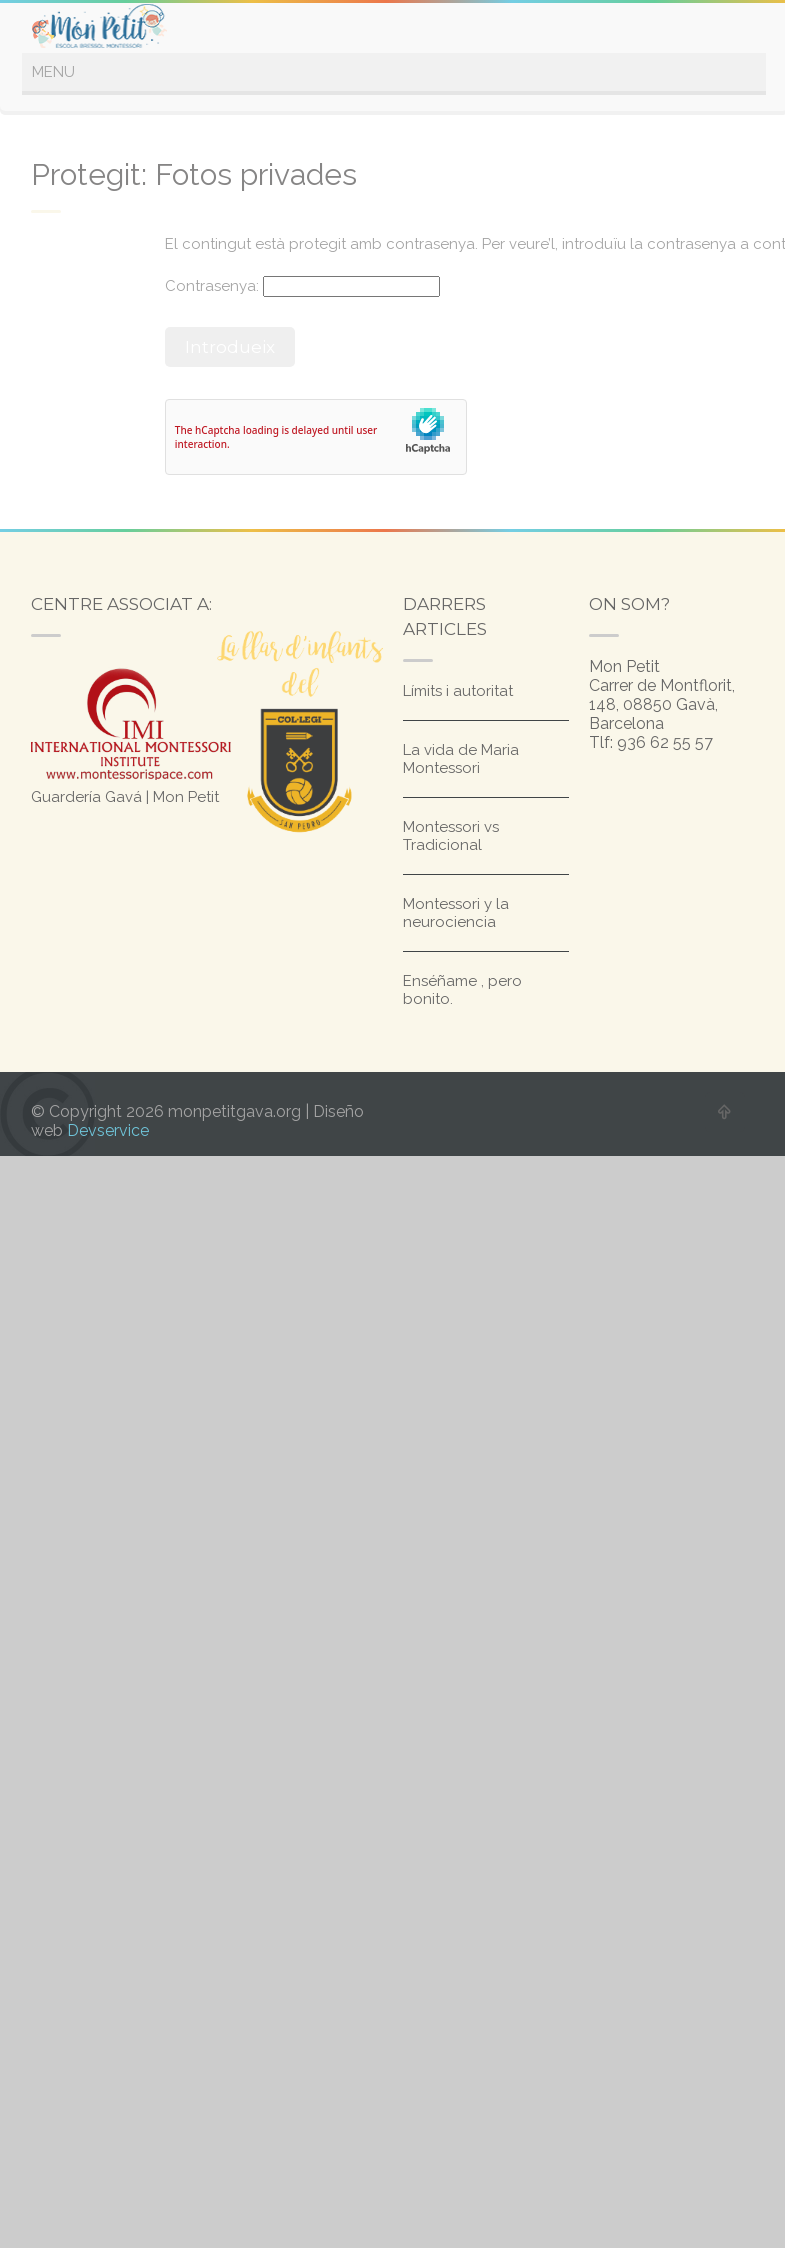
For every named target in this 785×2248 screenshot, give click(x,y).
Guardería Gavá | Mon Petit (125, 797)
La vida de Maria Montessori (461, 759)
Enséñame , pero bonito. (462, 990)
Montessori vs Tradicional (451, 836)
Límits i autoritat (458, 691)
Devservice (108, 1130)
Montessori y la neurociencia (456, 913)
